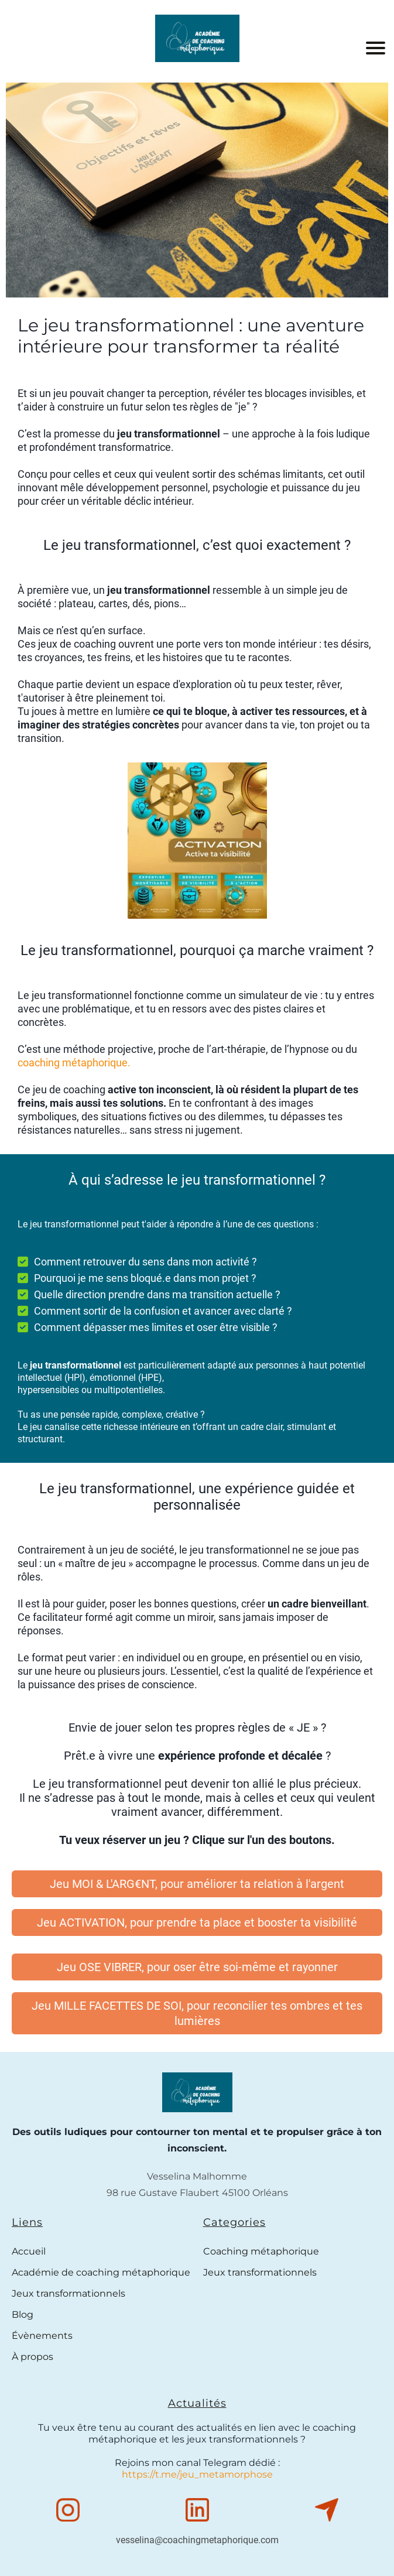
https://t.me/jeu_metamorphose (197, 2474)
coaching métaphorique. (74, 1062)
